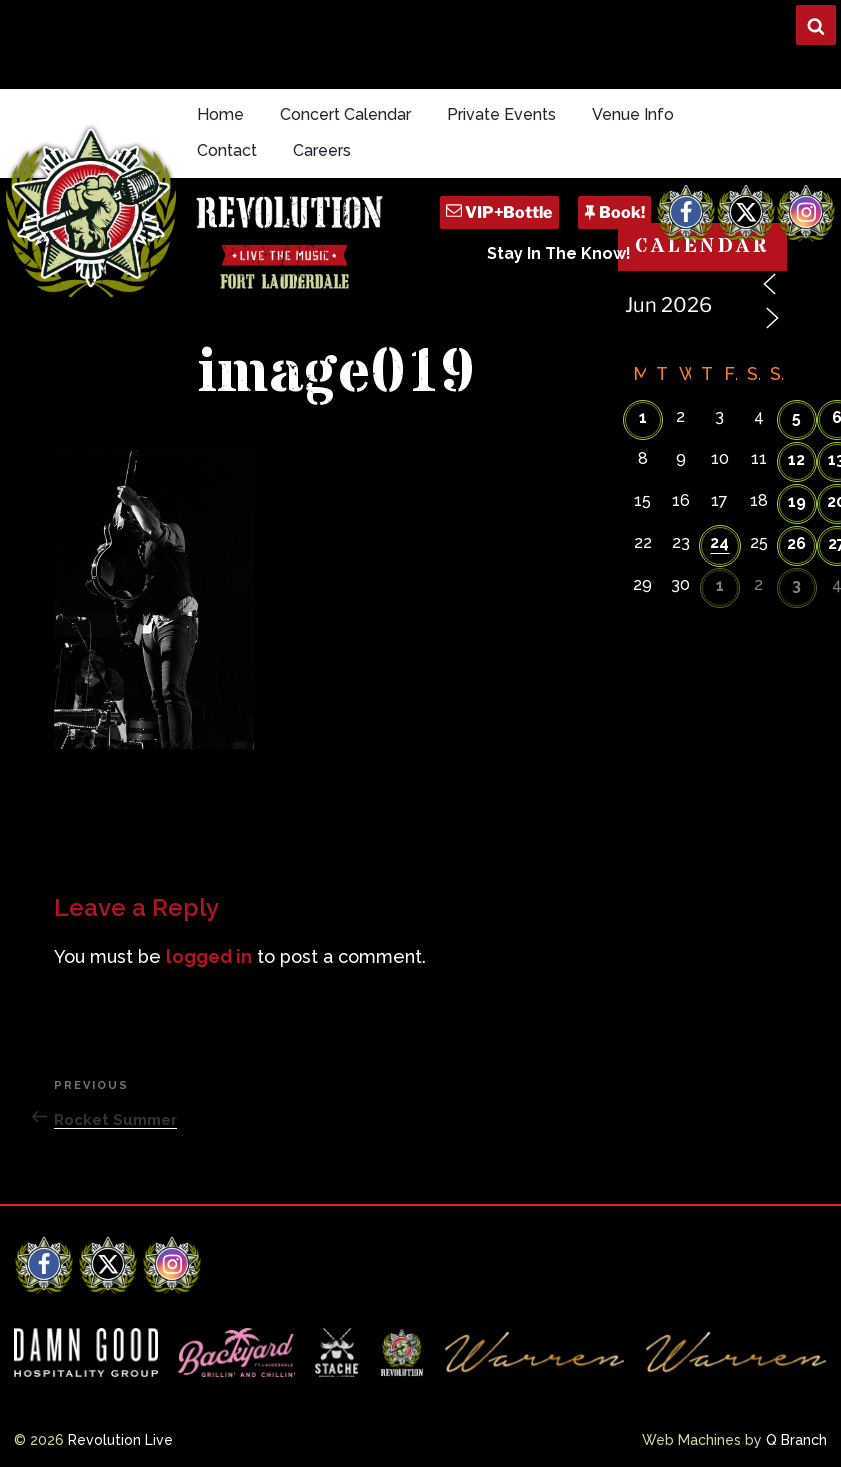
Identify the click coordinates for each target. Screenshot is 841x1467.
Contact (227, 150)
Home (220, 114)
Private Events (501, 114)
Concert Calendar (345, 114)
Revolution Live (120, 1440)
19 (797, 501)
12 (796, 459)
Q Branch (796, 1440)
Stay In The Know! (559, 253)
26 (796, 543)
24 (719, 542)
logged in (209, 956)
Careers (322, 150)
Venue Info (633, 114)
